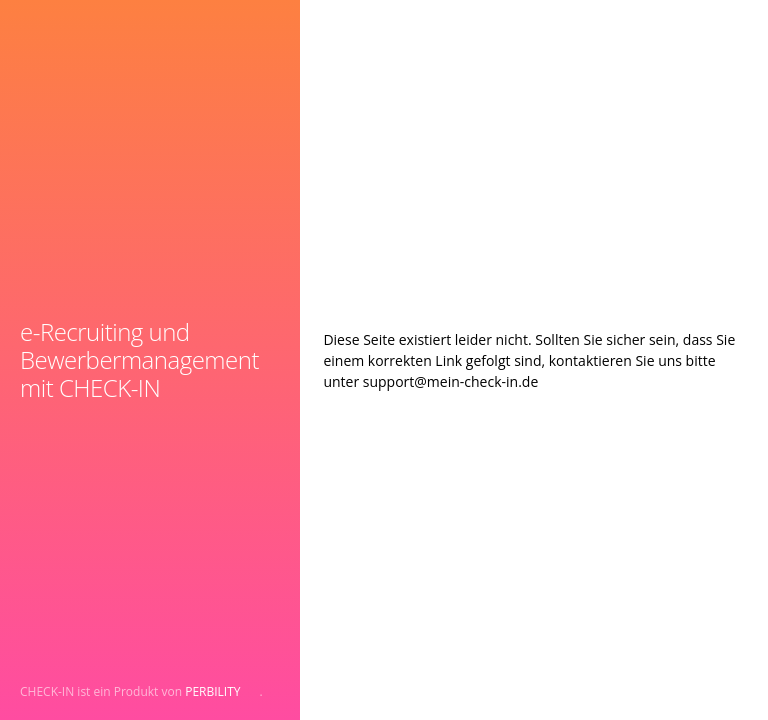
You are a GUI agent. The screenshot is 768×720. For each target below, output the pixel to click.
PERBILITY (212, 691)
